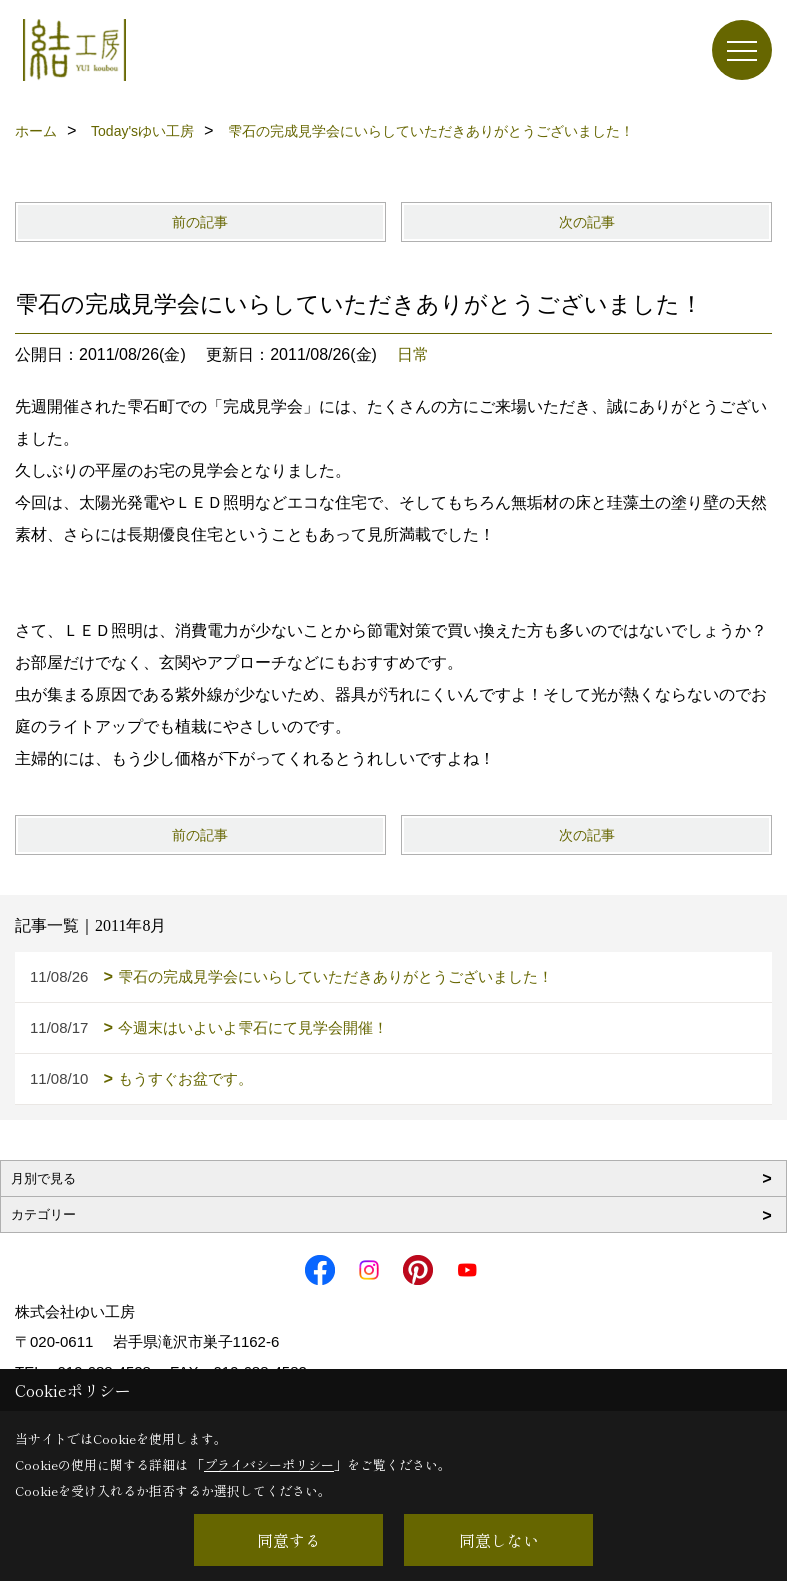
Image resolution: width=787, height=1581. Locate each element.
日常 (413, 354)
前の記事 (200, 222)
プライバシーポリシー (269, 1464)
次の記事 (587, 222)
